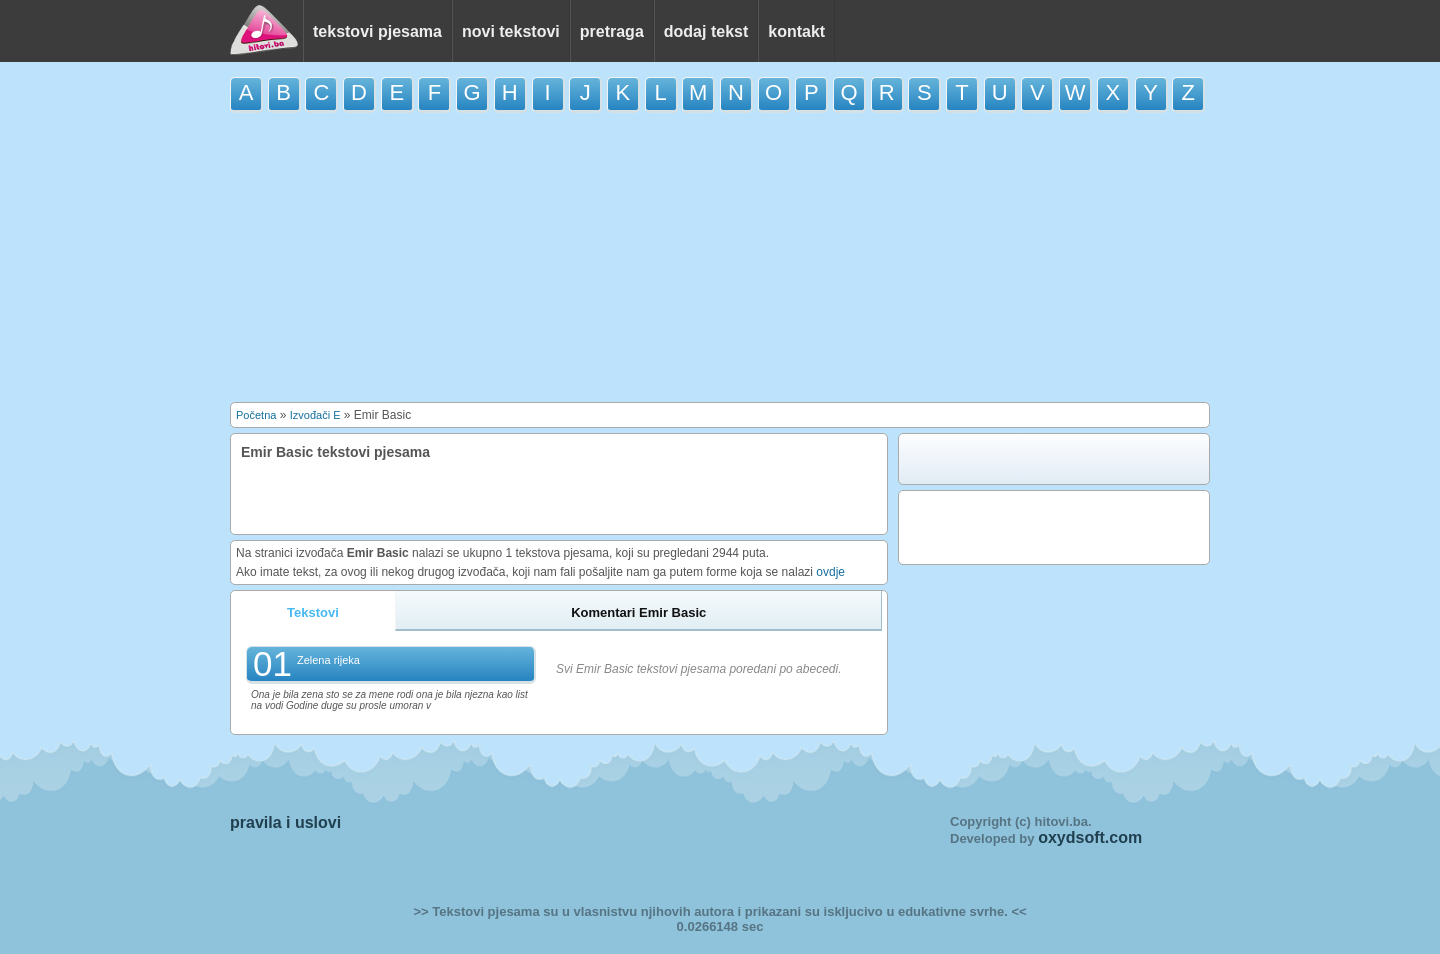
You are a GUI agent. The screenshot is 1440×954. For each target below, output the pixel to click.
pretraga (612, 31)
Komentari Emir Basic (638, 612)
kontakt (796, 31)
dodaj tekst (706, 31)
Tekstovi (313, 612)
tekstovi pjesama (377, 31)
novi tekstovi (511, 31)
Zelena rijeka (328, 660)
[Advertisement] (720, 257)
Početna (256, 415)
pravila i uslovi (285, 822)
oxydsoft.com (1090, 837)
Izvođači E (315, 415)
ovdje (830, 572)
